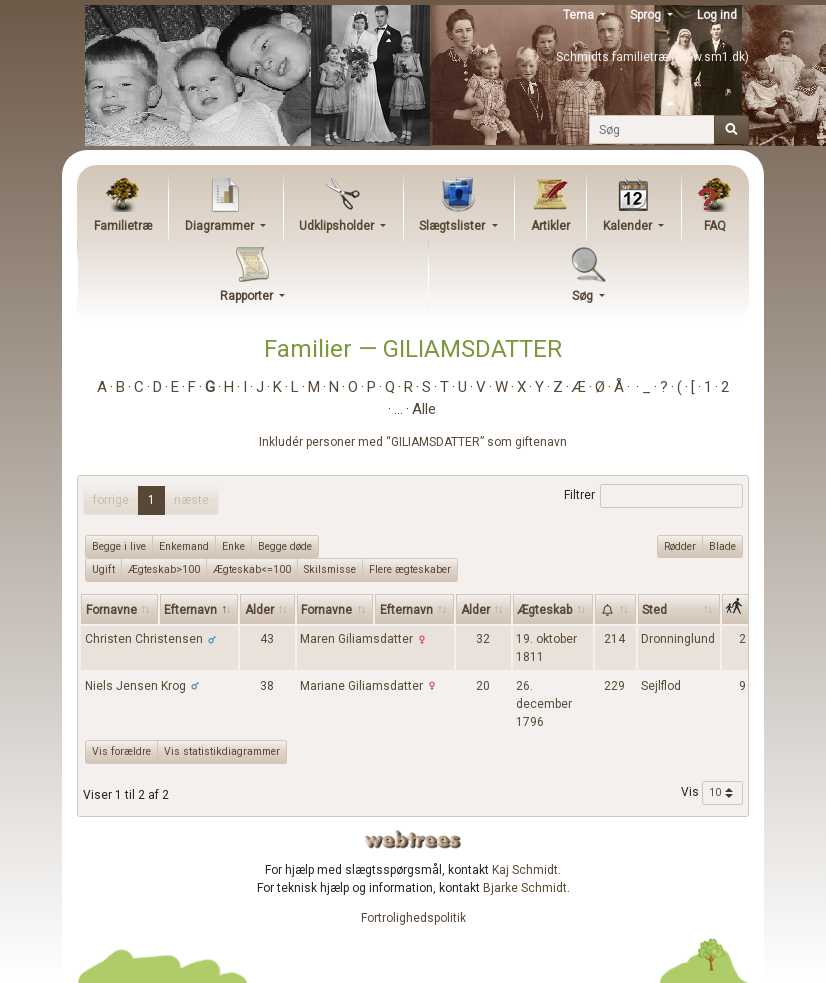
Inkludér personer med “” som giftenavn (413, 442)
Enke (233, 546)
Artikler (550, 226)
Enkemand (184, 546)
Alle (424, 409)
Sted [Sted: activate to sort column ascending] (654, 610)
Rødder (680, 546)
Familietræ (123, 226)
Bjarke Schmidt (525, 888)
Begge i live (119, 546)
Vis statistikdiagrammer (222, 751)
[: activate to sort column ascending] (615, 609)
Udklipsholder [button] (338, 226)
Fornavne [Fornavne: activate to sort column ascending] (111, 610)
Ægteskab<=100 (252, 569)
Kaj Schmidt (525, 870)
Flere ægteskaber (410, 569)
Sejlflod (661, 686)
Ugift (103, 569)
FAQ (715, 226)
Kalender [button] (629, 226)
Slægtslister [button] (453, 226)
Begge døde (285, 546)
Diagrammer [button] (221, 226)
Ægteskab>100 (164, 569)
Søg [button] (584, 296)
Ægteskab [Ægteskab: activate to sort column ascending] (544, 610)
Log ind (717, 15)
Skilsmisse (330, 569)
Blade (722, 546)
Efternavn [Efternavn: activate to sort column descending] (190, 610)
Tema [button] (580, 15)
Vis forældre (121, 751)
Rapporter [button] (248, 296)
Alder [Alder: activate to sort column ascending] (259, 610)
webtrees (413, 839)
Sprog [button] (647, 15)
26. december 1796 (544, 704)
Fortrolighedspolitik (413, 918)
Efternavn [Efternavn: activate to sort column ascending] (406, 610)
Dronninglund (678, 639)
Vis (712, 793)
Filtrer (653, 496)
